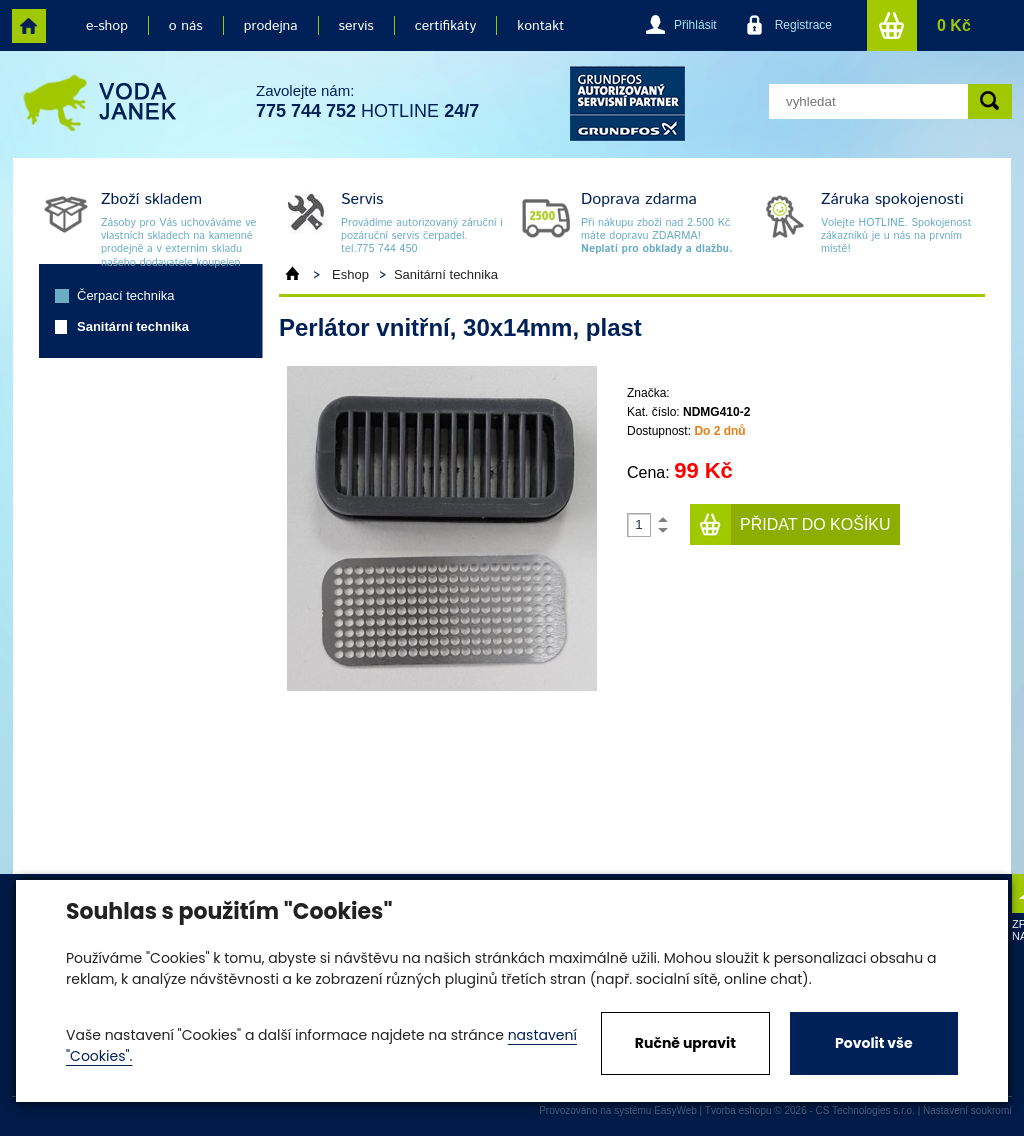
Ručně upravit (685, 1043)
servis (356, 26)
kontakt (540, 26)
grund (627, 103)
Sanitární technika (133, 326)
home (29, 26)
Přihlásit (695, 25)
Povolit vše (873, 1043)
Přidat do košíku (815, 524)
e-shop (107, 26)
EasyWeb (675, 1110)
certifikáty (445, 26)
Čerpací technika (126, 295)
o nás (186, 26)
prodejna (271, 26)
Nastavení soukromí (967, 1110)
